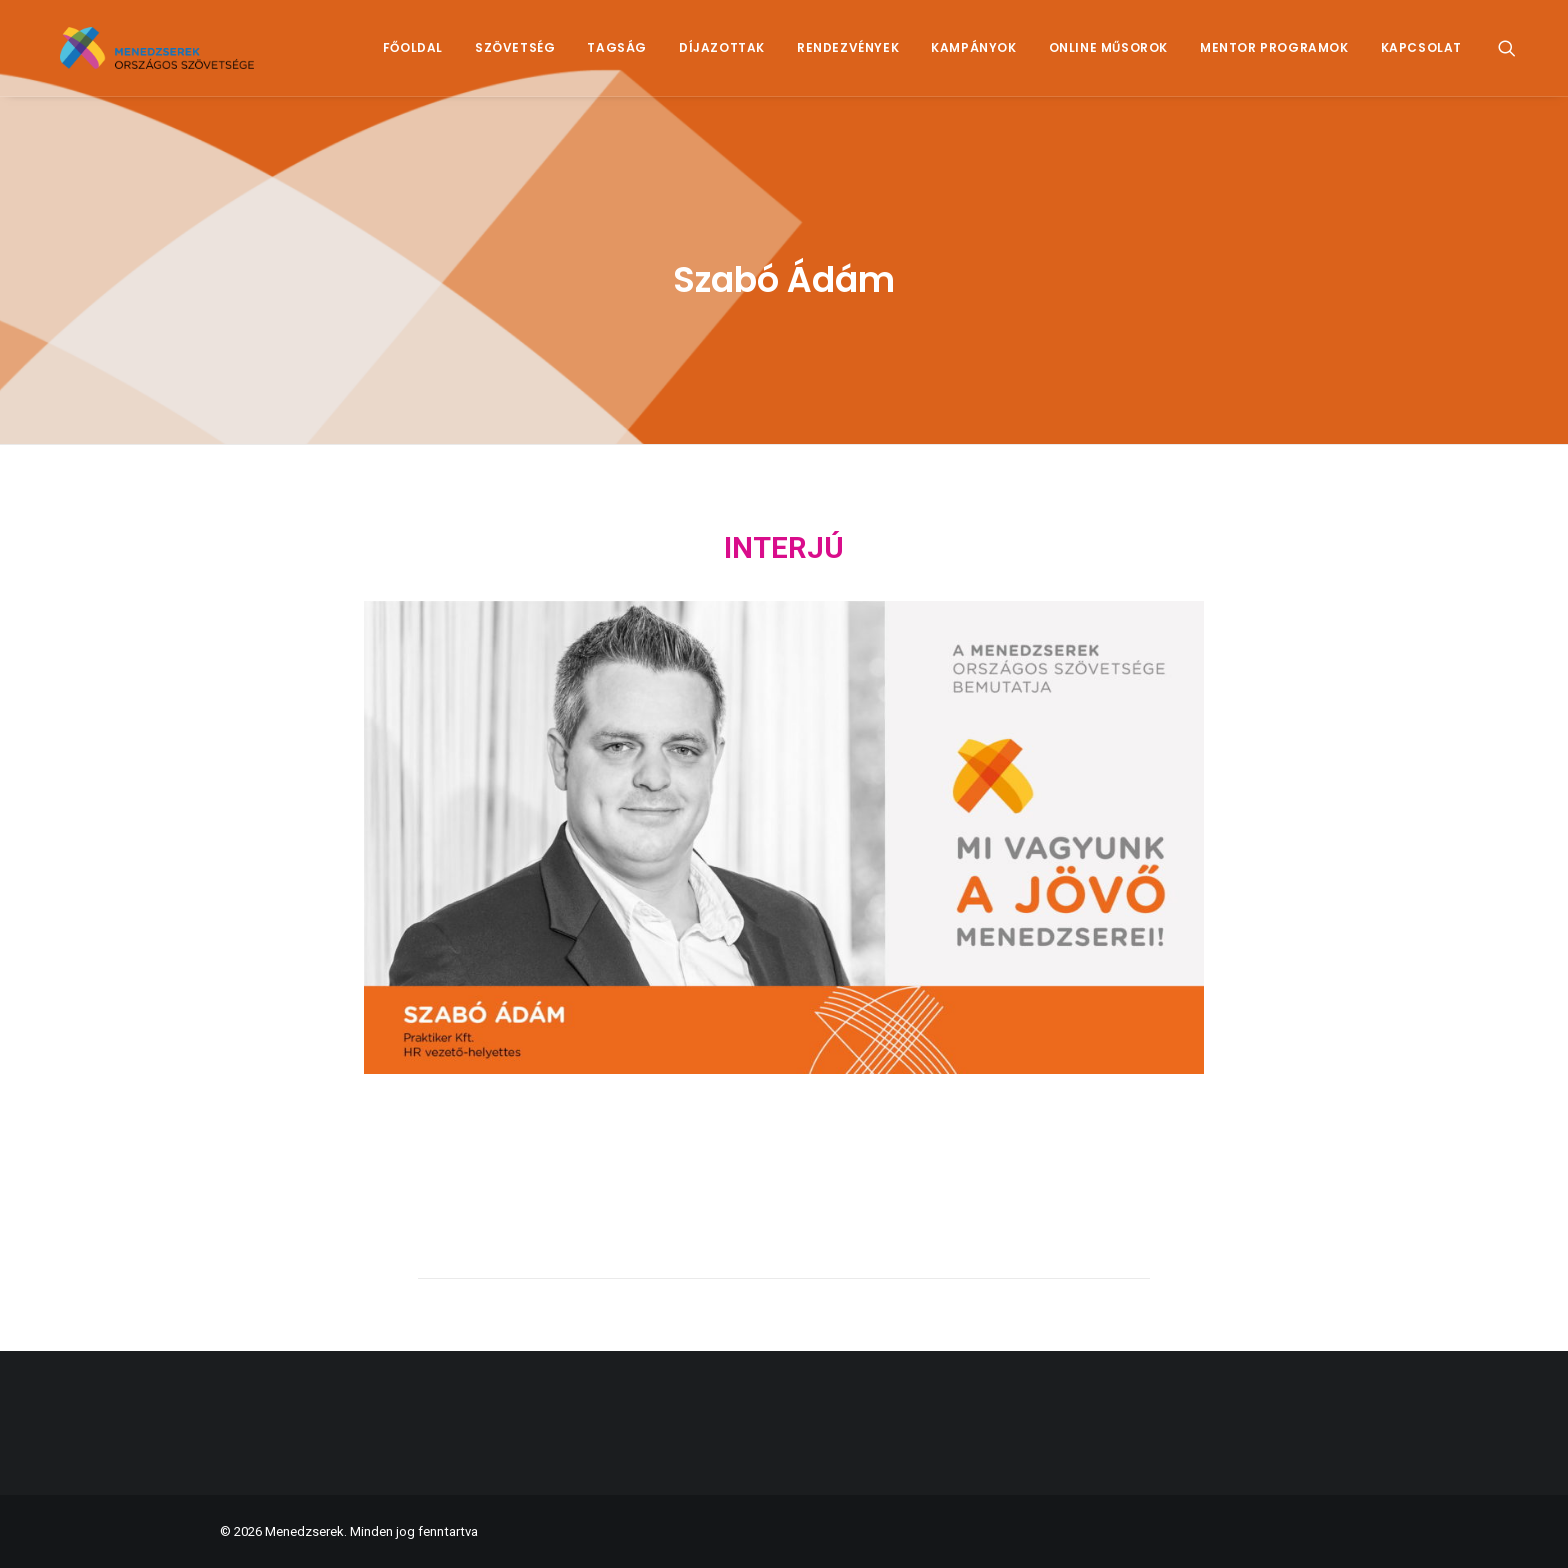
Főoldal (413, 56)
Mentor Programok (1274, 56)
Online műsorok (1108, 56)
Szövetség (515, 56)
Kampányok (973, 56)
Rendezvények (848, 56)
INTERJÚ (784, 548)
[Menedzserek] (173, 57)
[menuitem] (413, 57)
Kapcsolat (1421, 56)
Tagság (617, 56)
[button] (1516, 57)
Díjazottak (722, 56)
